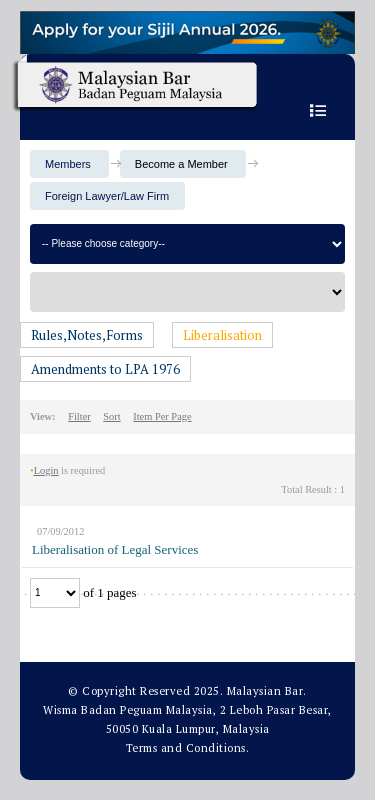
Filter (79, 416)
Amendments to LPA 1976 (105, 369)
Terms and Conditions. (188, 748)
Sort (111, 416)
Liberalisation (222, 335)
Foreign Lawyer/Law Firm (107, 196)
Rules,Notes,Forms (87, 335)
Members (68, 164)
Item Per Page (162, 416)
